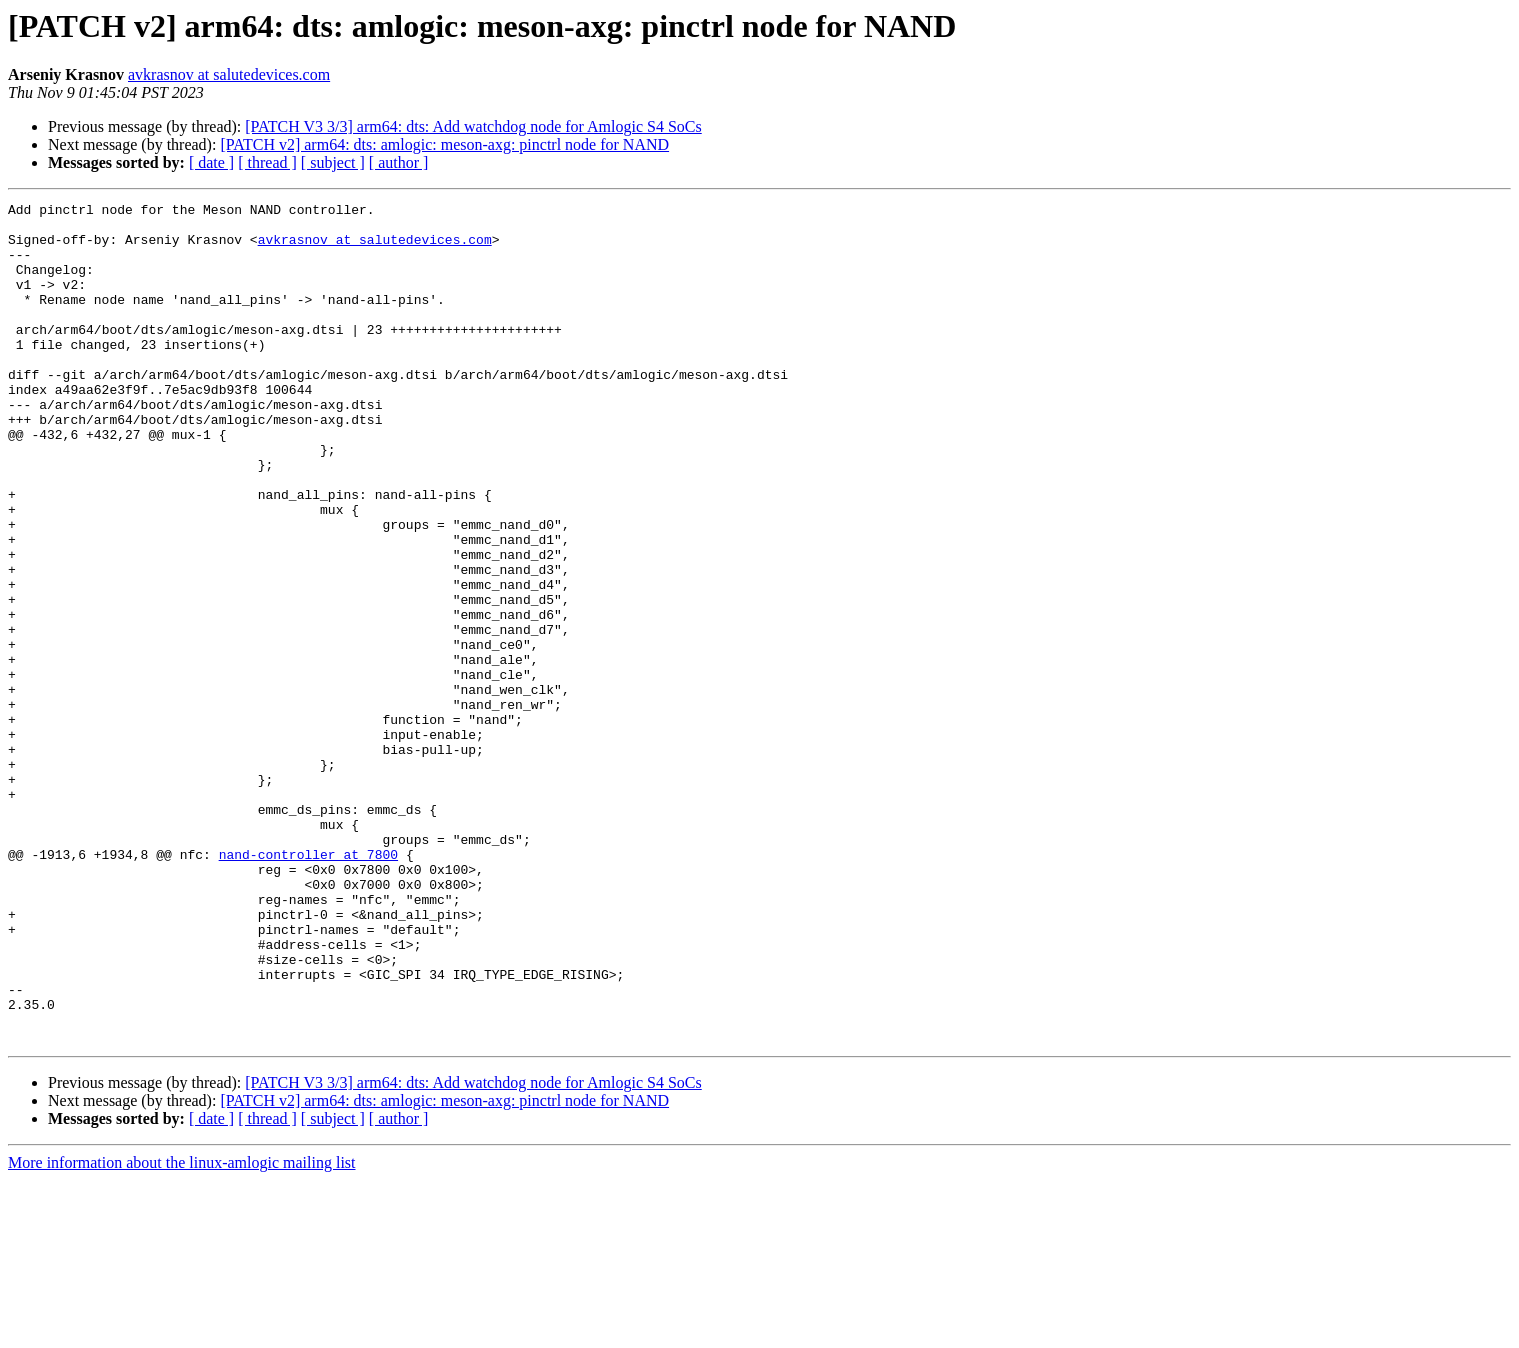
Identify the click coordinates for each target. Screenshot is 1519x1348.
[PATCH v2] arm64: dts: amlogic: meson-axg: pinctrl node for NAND (444, 144)
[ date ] (211, 162)
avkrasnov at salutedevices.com (229, 74)
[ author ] (399, 162)
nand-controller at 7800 (308, 986)
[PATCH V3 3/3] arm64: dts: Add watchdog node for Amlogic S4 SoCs (473, 126)
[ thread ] (267, 162)
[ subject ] (333, 162)
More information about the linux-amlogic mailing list (182, 1330)
